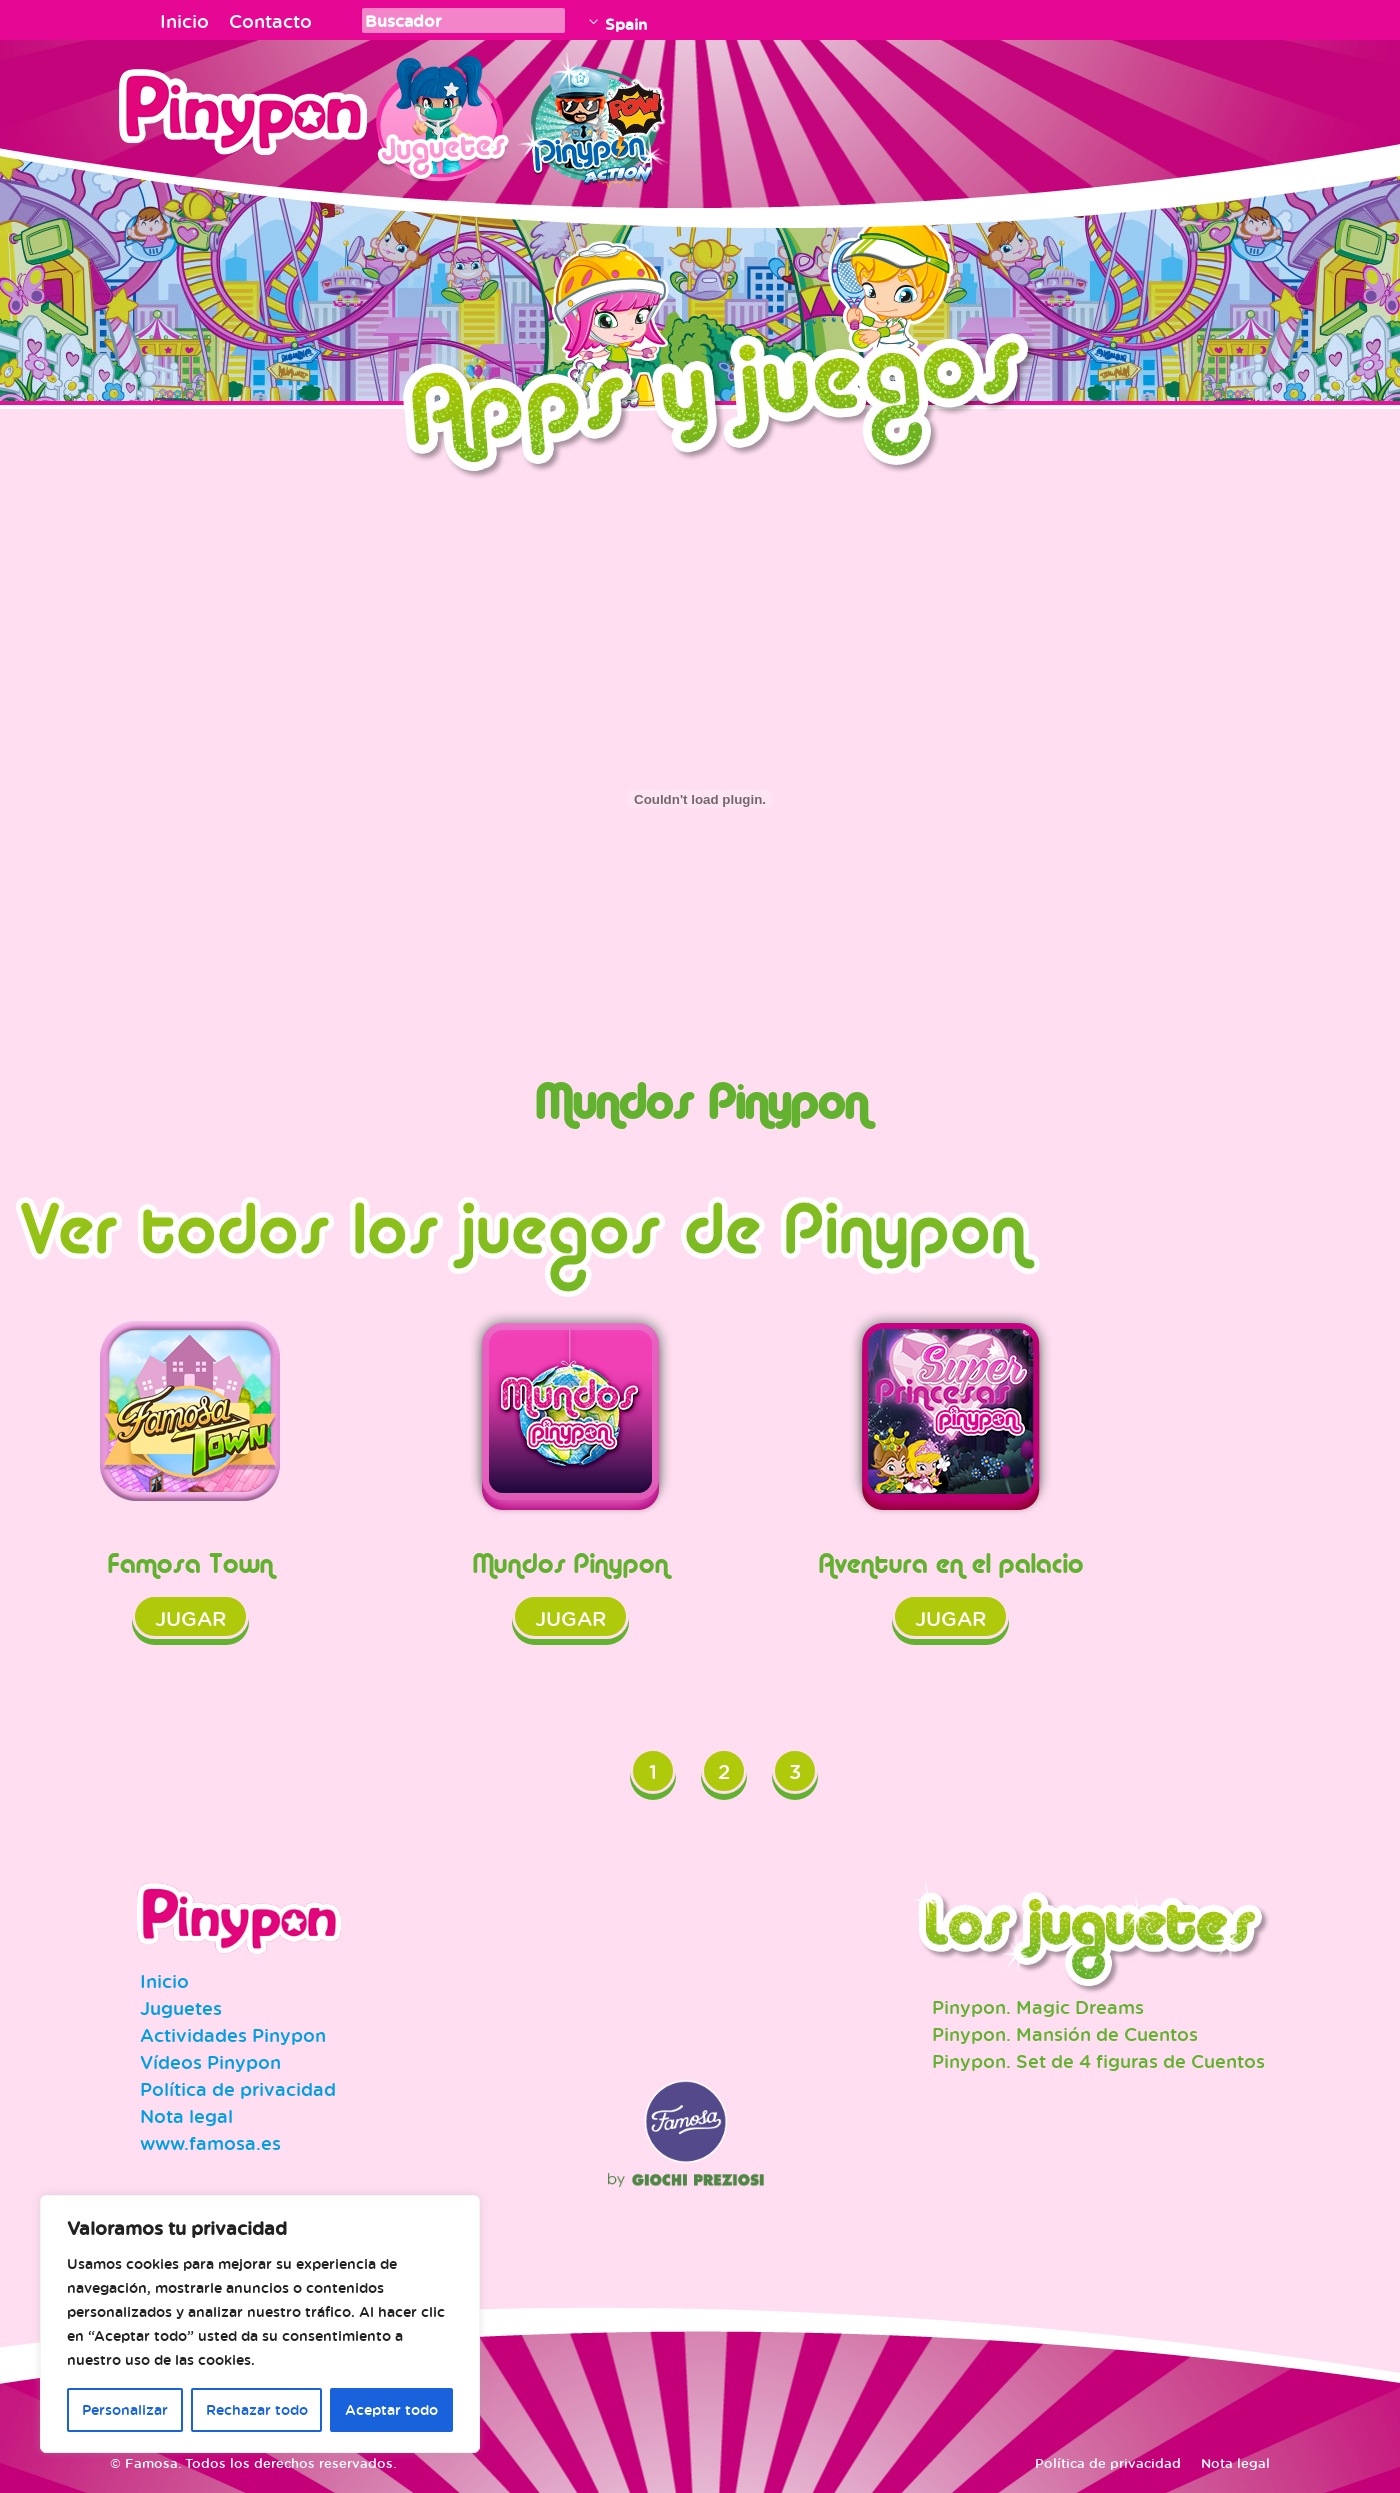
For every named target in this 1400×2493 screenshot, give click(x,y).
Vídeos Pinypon (210, 2062)
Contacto (270, 21)
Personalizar (125, 2409)
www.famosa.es (210, 2143)
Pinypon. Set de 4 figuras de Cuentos (1098, 2061)
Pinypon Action (594, 115)
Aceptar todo (391, 2409)
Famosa (686, 2158)
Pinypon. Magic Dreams (1038, 2007)
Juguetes (439, 115)
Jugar (190, 1618)
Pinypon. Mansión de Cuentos (1065, 2034)
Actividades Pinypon (233, 2035)
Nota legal (186, 2116)
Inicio (184, 21)
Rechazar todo (257, 2409)
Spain (626, 24)
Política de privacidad (238, 2089)
